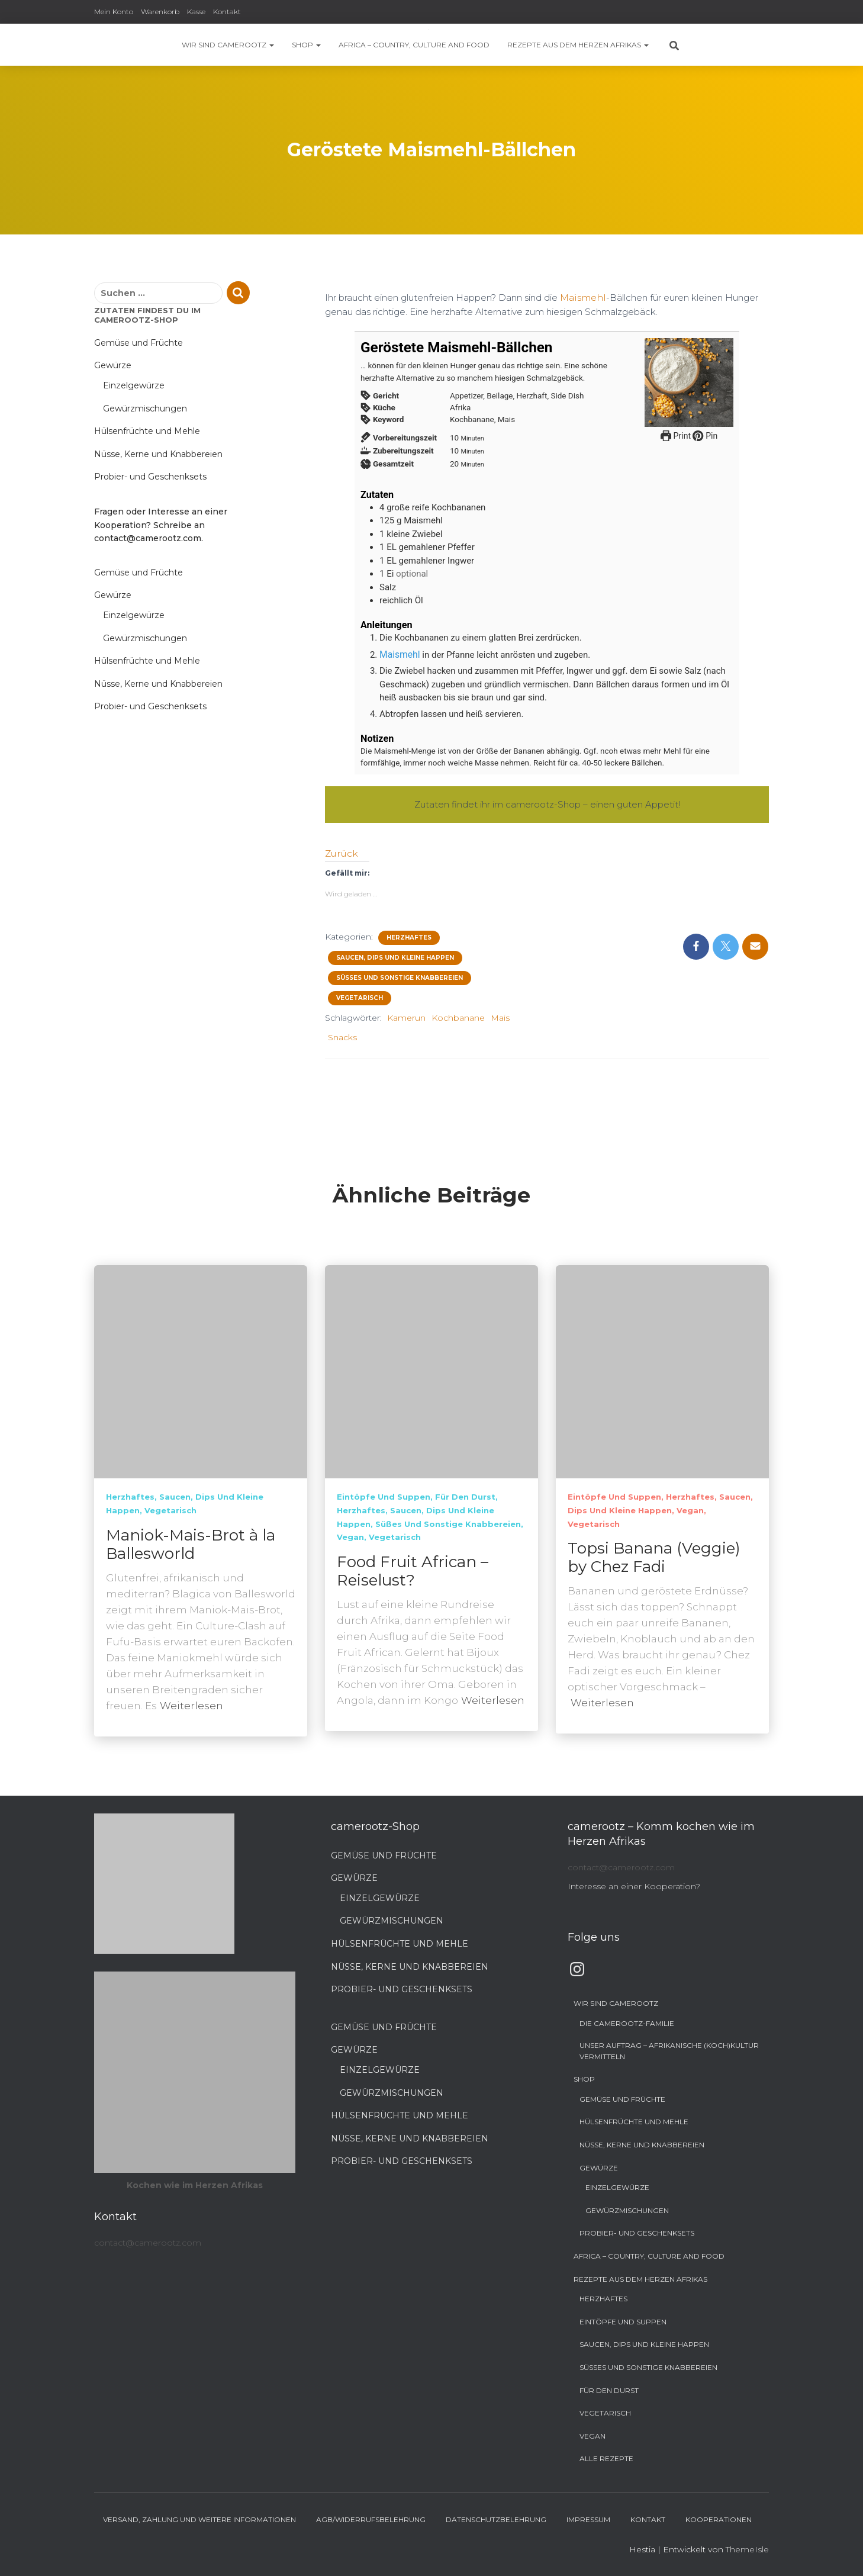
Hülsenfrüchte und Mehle (147, 431)
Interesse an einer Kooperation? (634, 1886)
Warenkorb (160, 11)
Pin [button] (704, 435)
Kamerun (406, 1016)
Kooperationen (718, 2519)
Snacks (342, 1035)
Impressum (588, 2519)
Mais (500, 1016)
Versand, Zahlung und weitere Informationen (199, 2519)
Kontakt (227, 11)
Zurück (340, 851)
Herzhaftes (409, 936)
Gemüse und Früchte (138, 342)
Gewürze (112, 365)
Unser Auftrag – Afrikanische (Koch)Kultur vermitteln (669, 2051)
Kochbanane (458, 1016)
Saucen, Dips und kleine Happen (395, 956)
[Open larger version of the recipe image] (689, 381)
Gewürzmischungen (145, 408)
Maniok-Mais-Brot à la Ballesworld (190, 1544)
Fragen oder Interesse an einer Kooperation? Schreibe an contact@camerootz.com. (160, 524)
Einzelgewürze (134, 385)
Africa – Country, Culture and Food (414, 44)
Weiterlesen (191, 1706)
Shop (306, 44)
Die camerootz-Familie (626, 2023)
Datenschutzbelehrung (496, 2519)
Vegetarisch (359, 996)
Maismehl (581, 297)
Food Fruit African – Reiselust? (412, 1571)
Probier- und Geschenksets (150, 476)
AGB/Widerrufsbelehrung (371, 2519)
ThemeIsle (747, 2549)
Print (676, 435)
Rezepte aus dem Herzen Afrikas (578, 44)
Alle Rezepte (606, 2458)
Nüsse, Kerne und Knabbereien (158, 454)
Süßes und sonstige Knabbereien (399, 976)
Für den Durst (465, 1496)
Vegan (350, 1537)
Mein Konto (113, 11)
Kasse (196, 11)
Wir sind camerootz (228, 44)
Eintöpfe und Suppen (383, 1496)
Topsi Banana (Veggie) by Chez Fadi (654, 1557)
